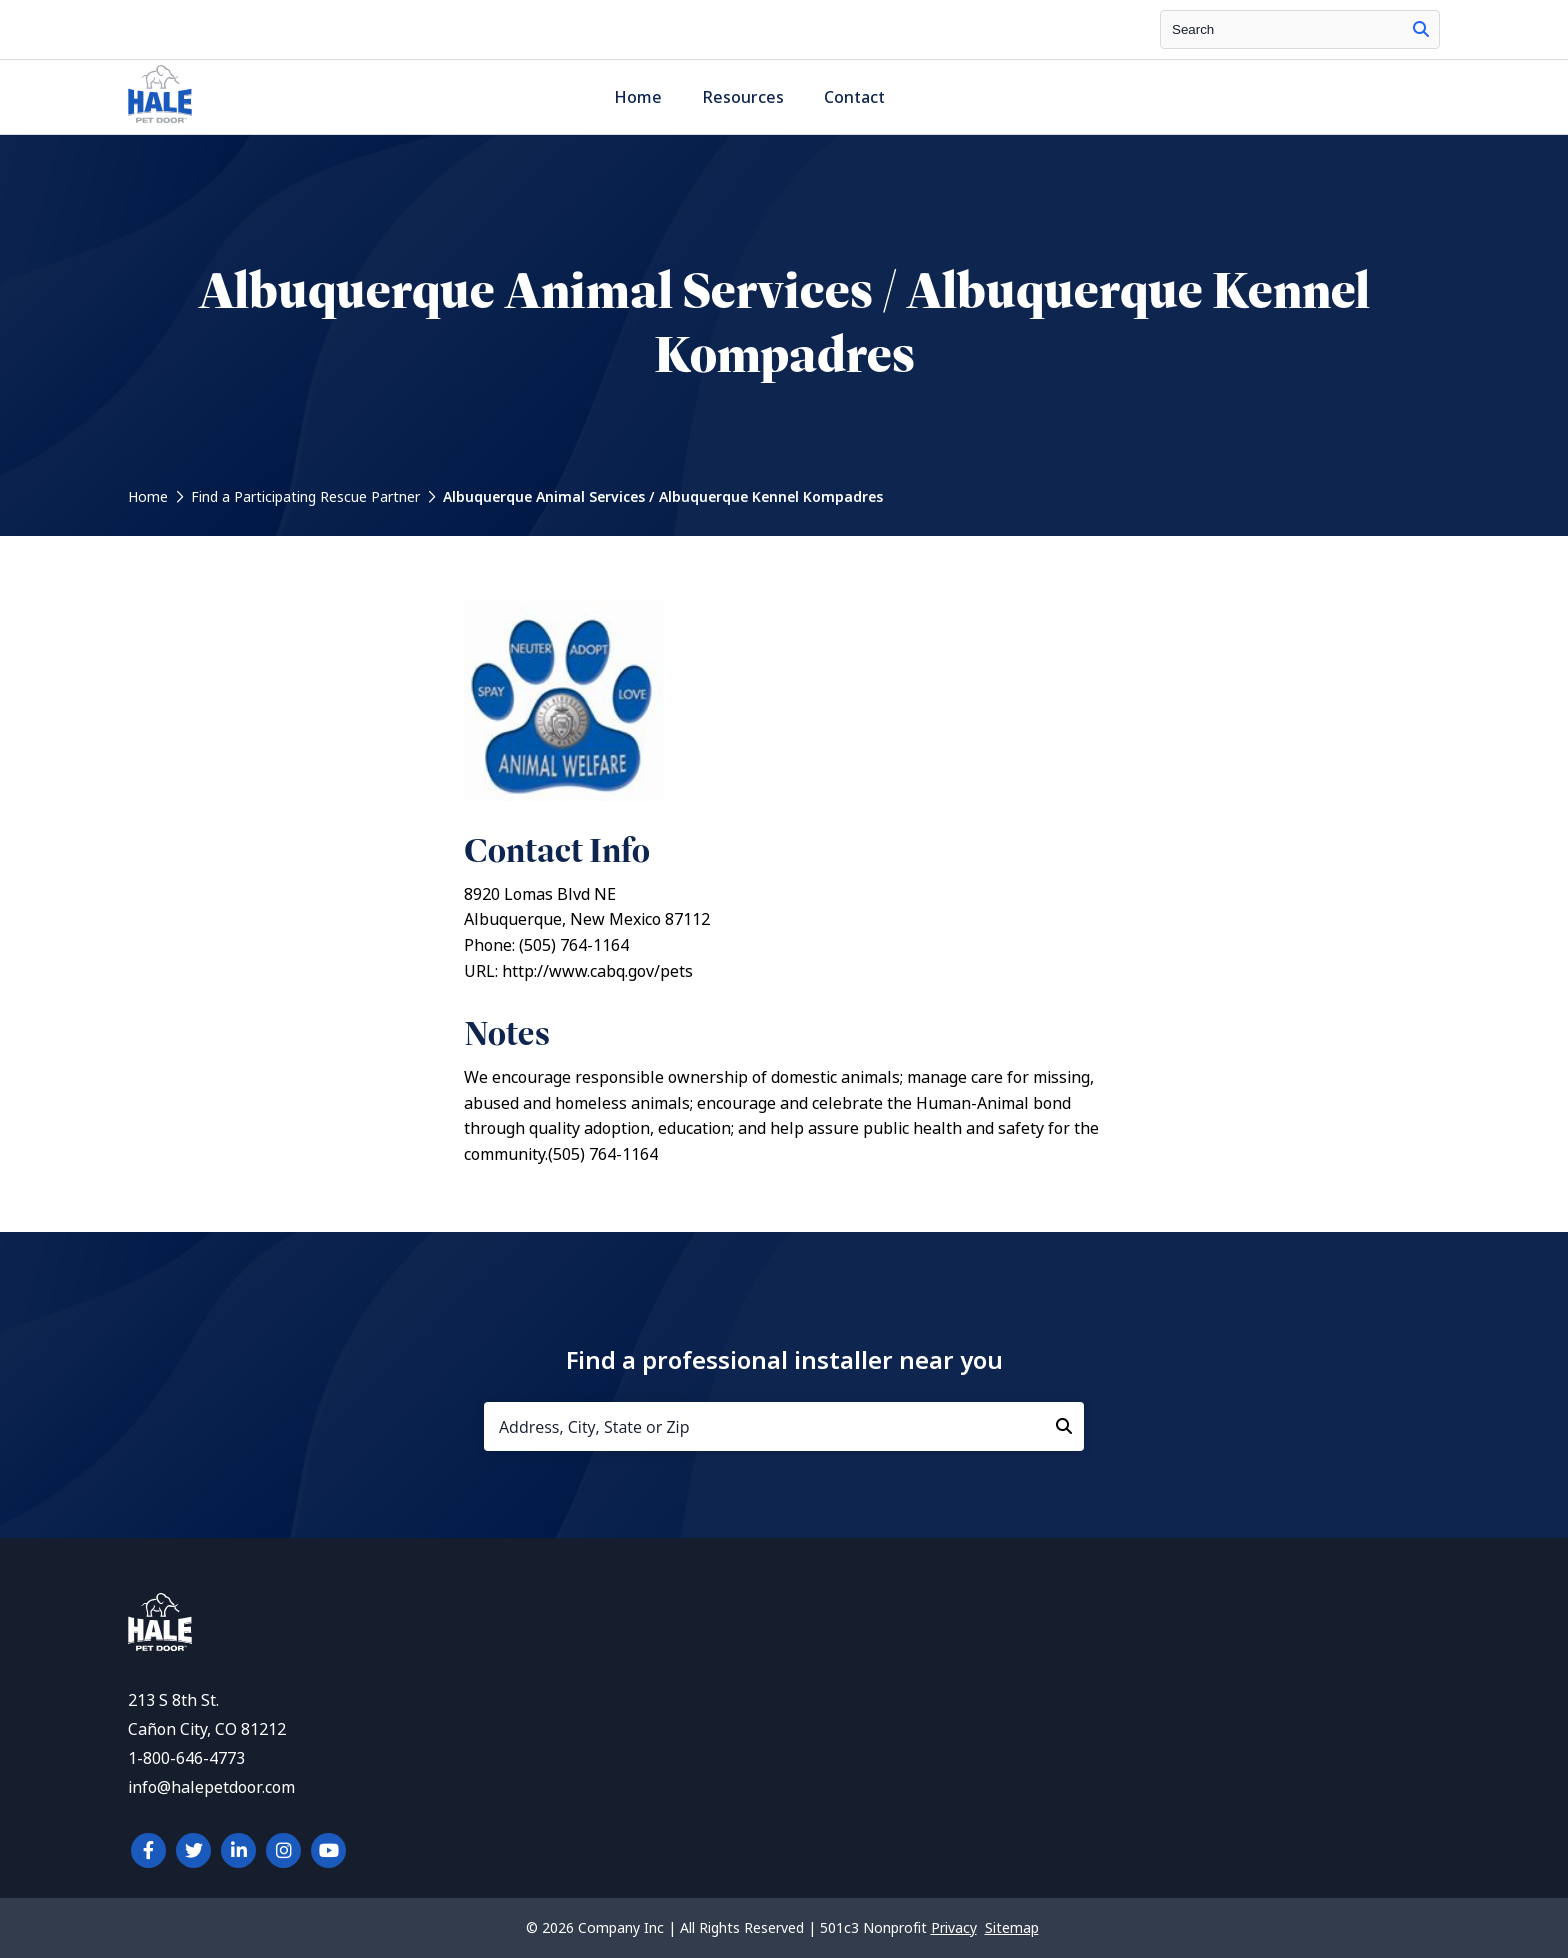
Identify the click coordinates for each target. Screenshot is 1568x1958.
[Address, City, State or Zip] (784, 1426)
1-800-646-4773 (186, 1758)
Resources (743, 97)
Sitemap (1012, 1928)
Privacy (954, 1928)
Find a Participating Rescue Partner (305, 497)
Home (638, 97)
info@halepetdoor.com (211, 1787)
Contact (854, 97)
